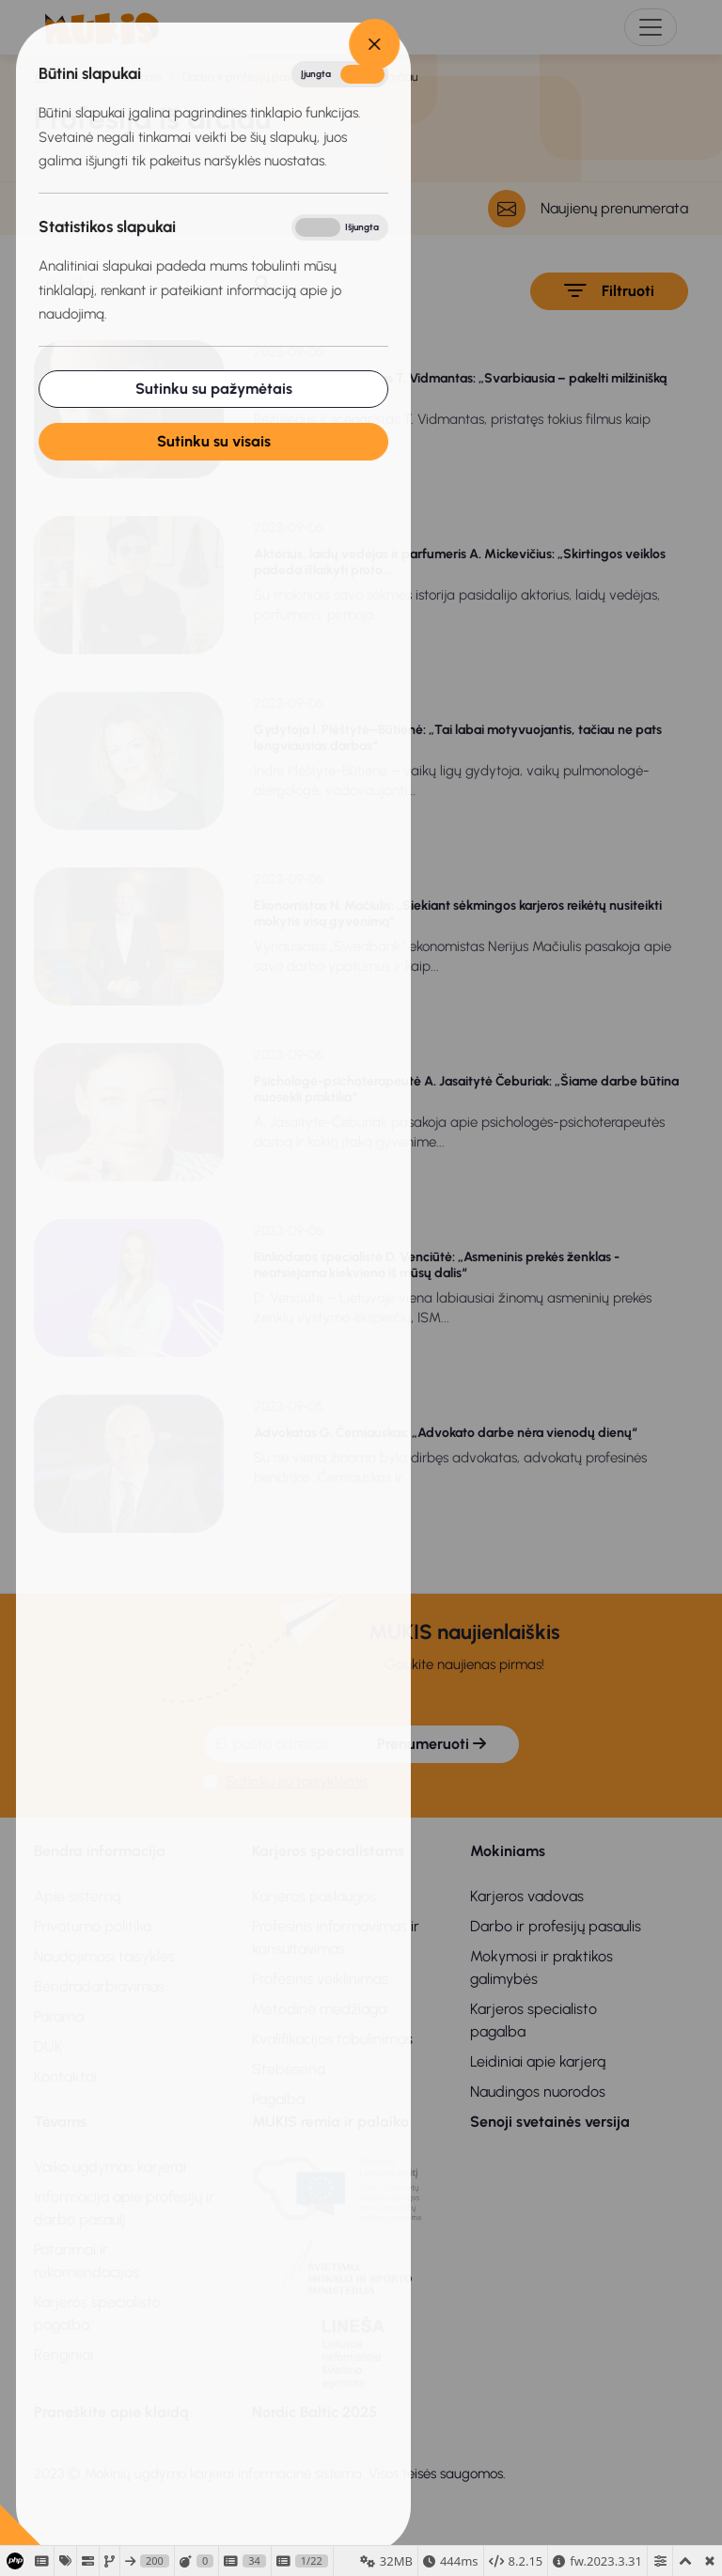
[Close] (317, 44)
